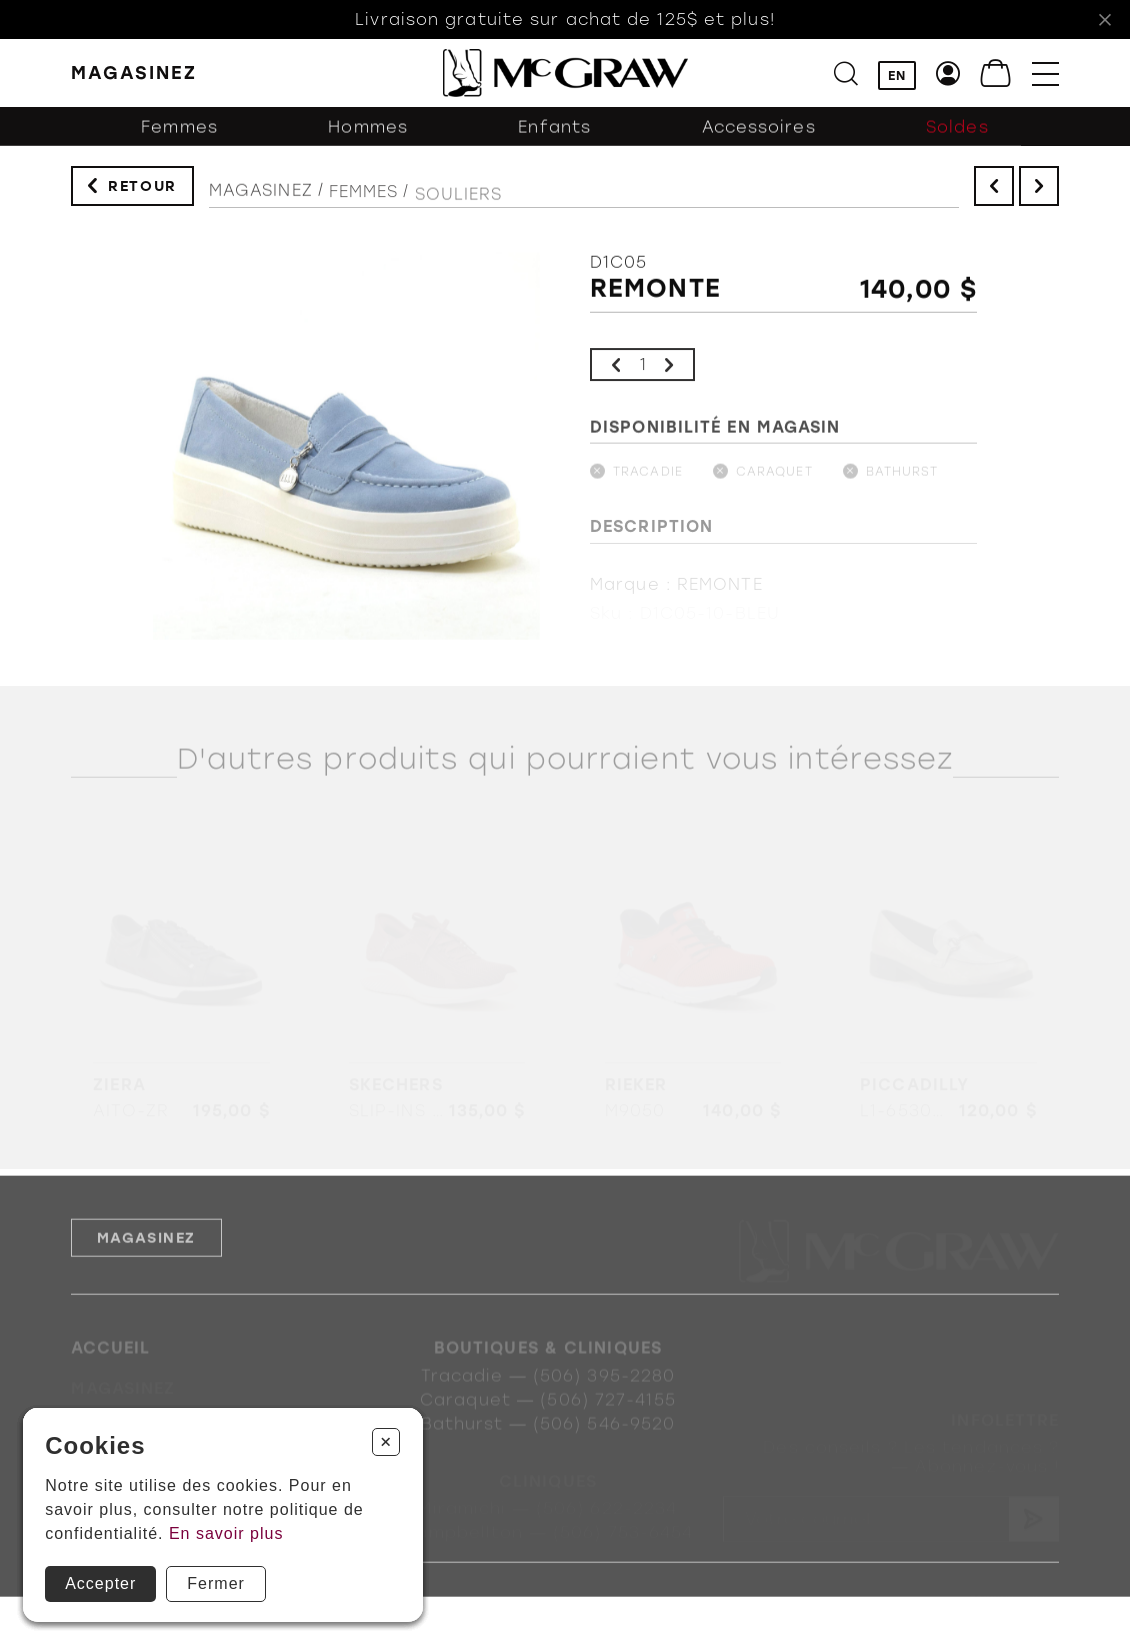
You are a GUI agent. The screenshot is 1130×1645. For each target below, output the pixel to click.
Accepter (100, 1583)
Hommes (368, 136)
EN (897, 75)
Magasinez (261, 199)
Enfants (554, 136)
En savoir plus (226, 1533)
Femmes (179, 136)
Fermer (216, 1583)
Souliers (459, 208)
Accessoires (759, 136)
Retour (142, 190)
